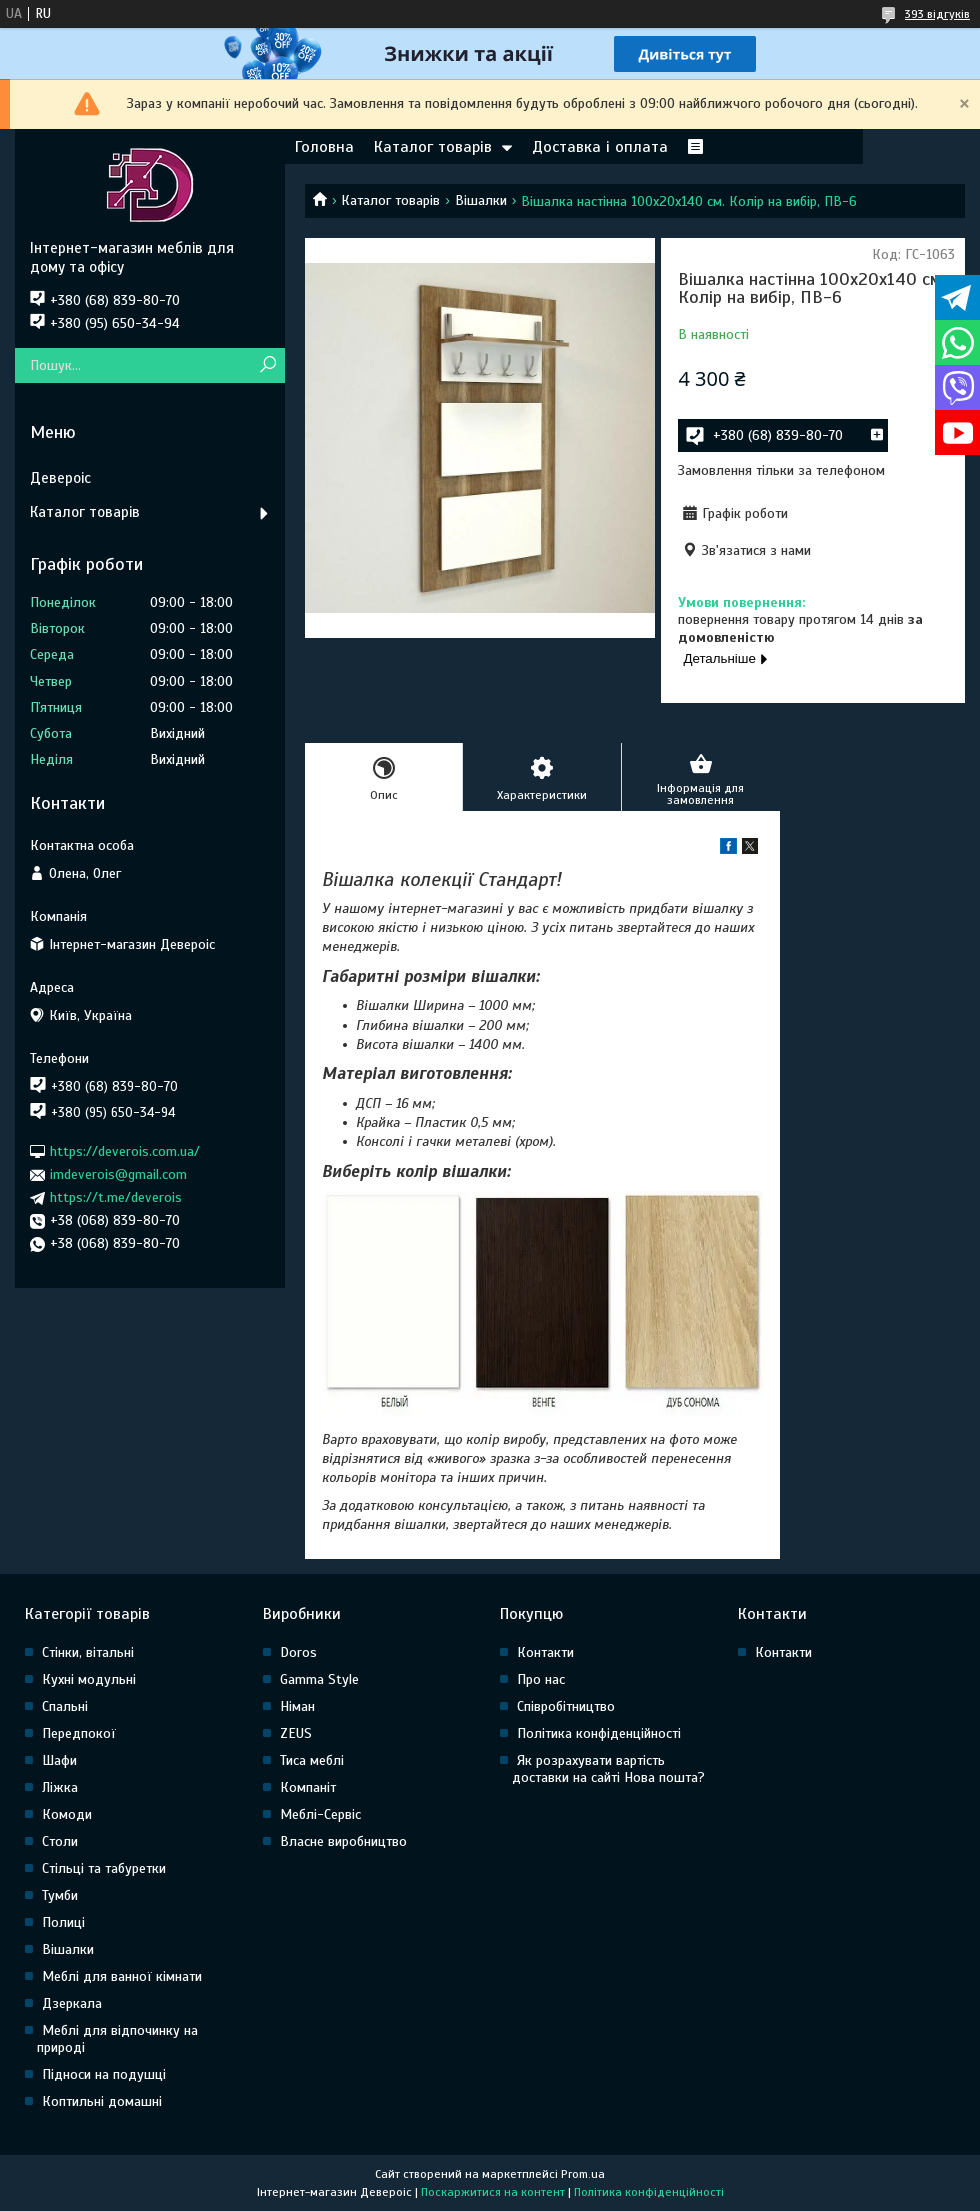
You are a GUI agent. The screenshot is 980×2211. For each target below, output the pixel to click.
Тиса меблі (312, 1760)
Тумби (60, 1895)
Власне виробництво (343, 1841)
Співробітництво (566, 1706)
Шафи (59, 1760)
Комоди (67, 1814)
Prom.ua (583, 2174)
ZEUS (296, 1733)
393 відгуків (937, 14)
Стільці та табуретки (104, 1868)
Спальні (65, 1706)
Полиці (63, 1922)
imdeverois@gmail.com (118, 1174)
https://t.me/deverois (116, 1197)
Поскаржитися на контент (493, 2192)
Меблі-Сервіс (320, 1814)
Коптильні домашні (102, 2101)
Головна (324, 147)
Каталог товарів (433, 147)
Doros (298, 1652)
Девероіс (60, 478)
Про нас (541, 1679)
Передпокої (79, 1733)
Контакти (545, 1652)
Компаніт (308, 1787)
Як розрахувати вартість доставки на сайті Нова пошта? (608, 1769)
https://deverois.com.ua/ (125, 1151)
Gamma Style (319, 1679)
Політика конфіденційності (599, 1733)
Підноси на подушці (104, 2074)
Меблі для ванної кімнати (122, 1976)
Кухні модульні (89, 1679)
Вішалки (481, 200)
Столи (60, 1841)
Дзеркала (72, 2003)
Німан (297, 1706)
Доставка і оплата (600, 147)
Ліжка (60, 1787)
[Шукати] (267, 365)
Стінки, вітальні (88, 1652)
